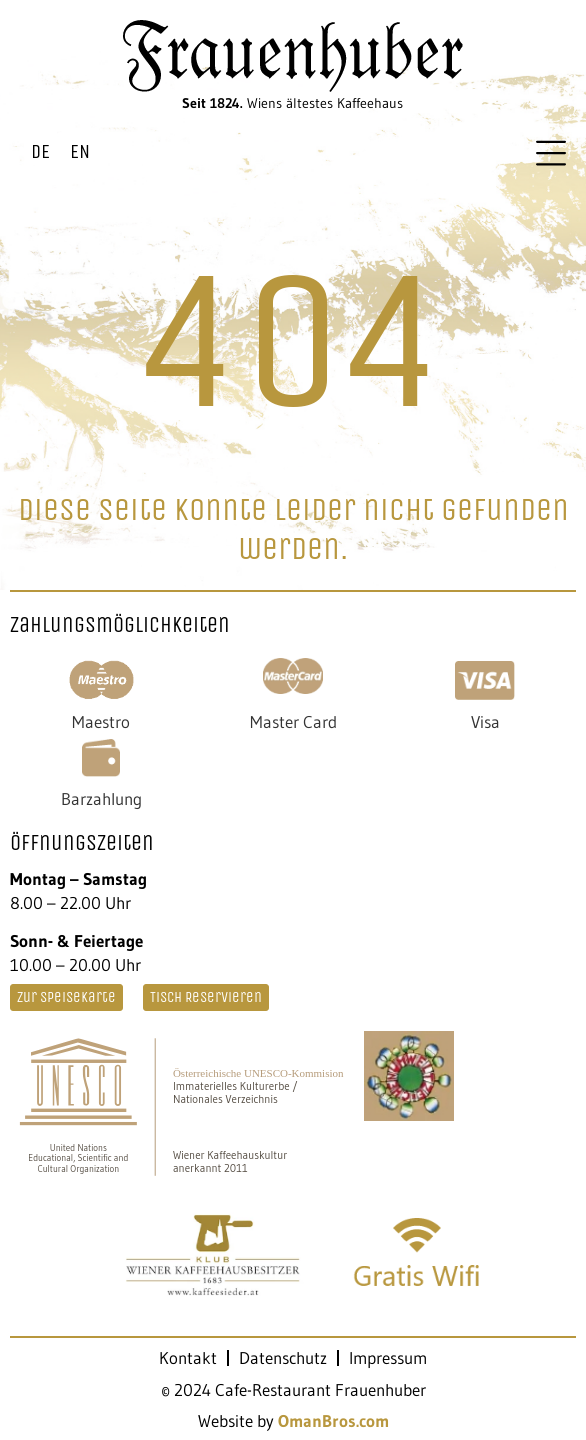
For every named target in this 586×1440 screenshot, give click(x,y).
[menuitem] (40, 153)
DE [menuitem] (40, 151)
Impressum (388, 1358)
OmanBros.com (333, 1420)
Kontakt (188, 1358)
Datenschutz (283, 1358)
